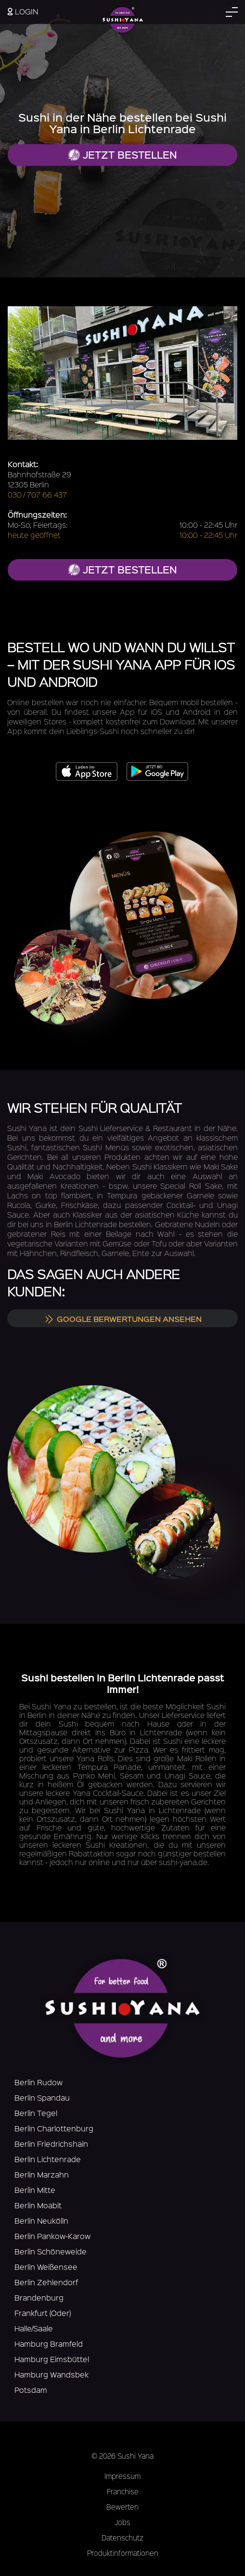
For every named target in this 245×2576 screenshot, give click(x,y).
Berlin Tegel (35, 2113)
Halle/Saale (33, 2328)
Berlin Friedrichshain (51, 2144)
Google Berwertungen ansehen (122, 1318)
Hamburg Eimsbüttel (51, 2359)
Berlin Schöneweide (50, 2251)
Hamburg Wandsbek (51, 2374)
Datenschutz (122, 2537)
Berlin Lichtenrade (47, 2159)
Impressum (122, 2476)
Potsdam (30, 2390)
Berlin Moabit (38, 2205)
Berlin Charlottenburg (53, 2128)
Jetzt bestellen (122, 155)
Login (22, 11)
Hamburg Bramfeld (48, 2344)
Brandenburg (39, 2297)
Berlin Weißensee (45, 2267)
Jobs (122, 2522)
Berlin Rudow (38, 2082)
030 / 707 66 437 (37, 494)
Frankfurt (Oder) (42, 2313)
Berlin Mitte (34, 2190)
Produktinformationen (122, 2553)
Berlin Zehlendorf (46, 2282)
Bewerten (122, 2507)
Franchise (123, 2491)
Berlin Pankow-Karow (52, 2236)
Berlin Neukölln (41, 2220)
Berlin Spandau (42, 2097)
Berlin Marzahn (41, 2174)
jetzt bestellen (122, 569)
